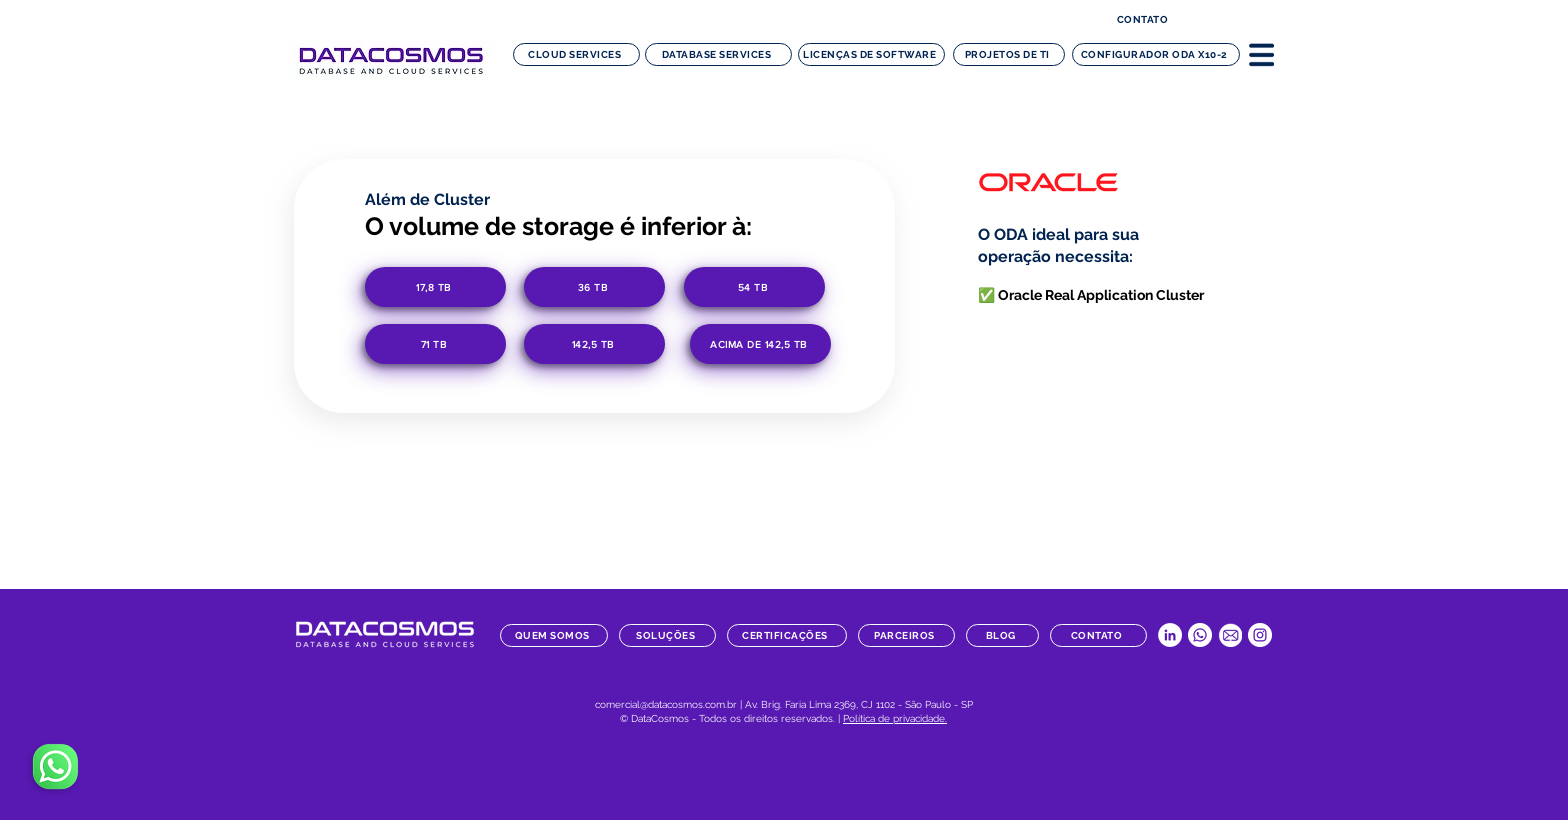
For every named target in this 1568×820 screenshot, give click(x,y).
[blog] (1002, 635)
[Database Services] (718, 54)
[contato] (1144, 19)
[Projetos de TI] (1009, 54)
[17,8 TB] (435, 287)
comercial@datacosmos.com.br (666, 704)
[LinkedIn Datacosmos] (1170, 635)
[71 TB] (435, 344)
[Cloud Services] (576, 54)
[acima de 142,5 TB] (760, 344)
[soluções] (667, 635)
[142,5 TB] (594, 344)
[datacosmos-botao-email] (1230, 635)
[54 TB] (754, 287)
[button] (1261, 54)
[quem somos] (554, 635)
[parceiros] (906, 635)
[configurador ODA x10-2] (1156, 54)
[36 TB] (594, 287)
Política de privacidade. (895, 718)
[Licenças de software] (871, 54)
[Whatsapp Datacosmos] (1200, 635)
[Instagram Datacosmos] (1260, 635)
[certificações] (787, 635)
